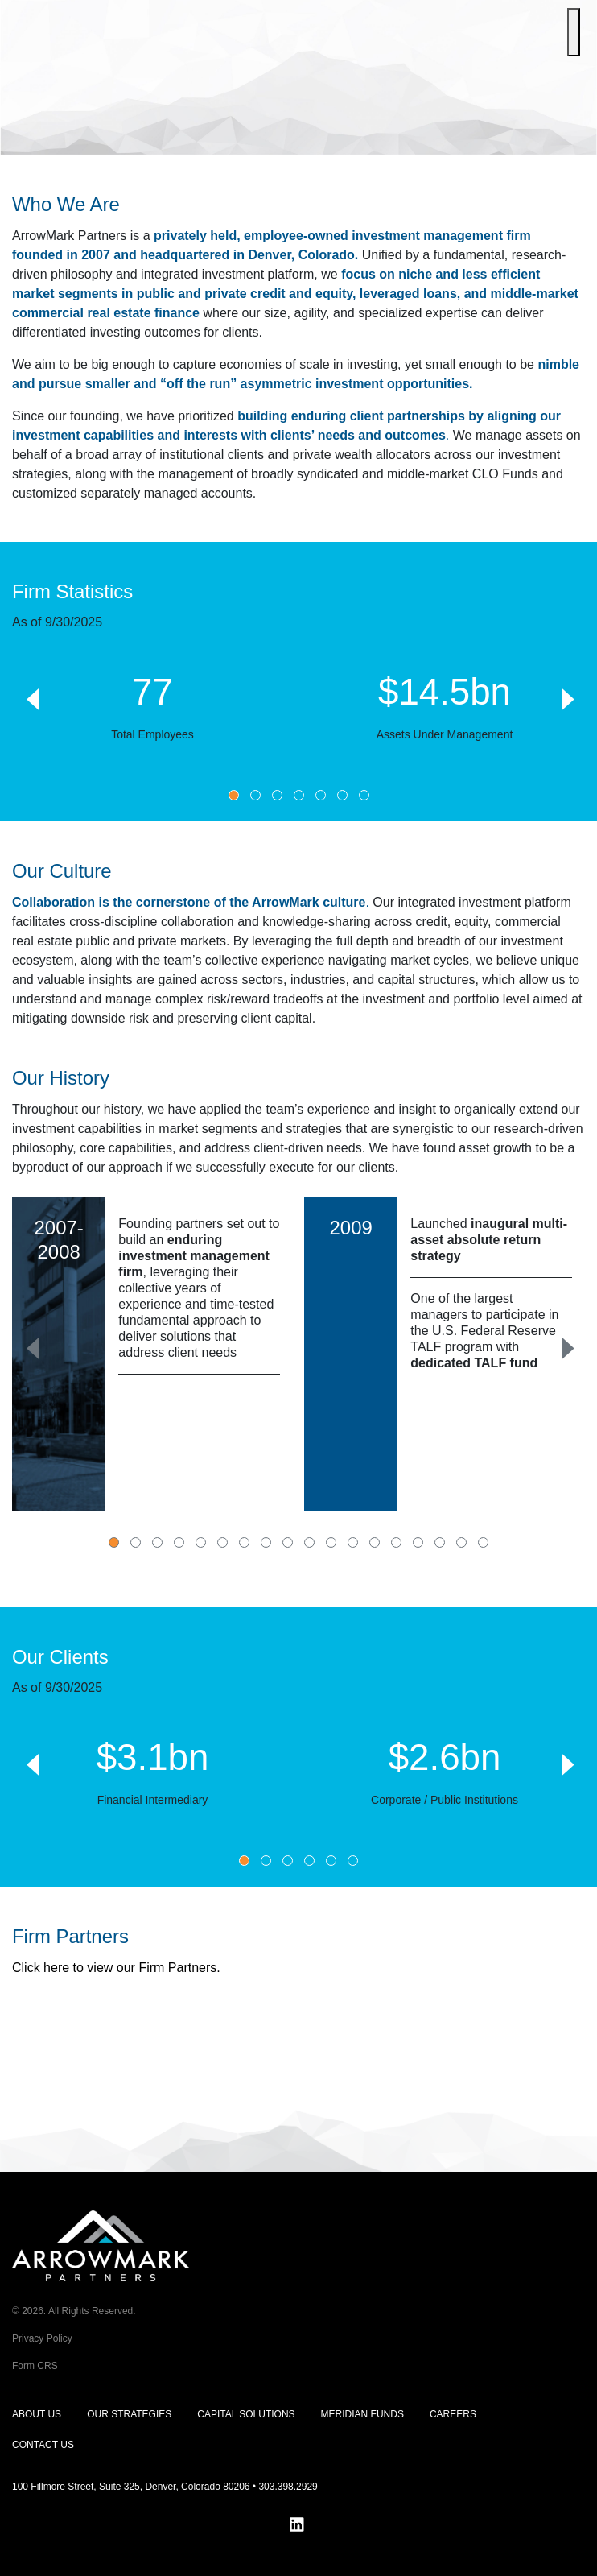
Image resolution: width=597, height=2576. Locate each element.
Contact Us (43, 2444)
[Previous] (32, 697)
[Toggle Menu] (573, 32)
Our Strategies (129, 2414)
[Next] (565, 697)
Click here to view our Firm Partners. (116, 1967)
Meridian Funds (362, 2414)
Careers (453, 2414)
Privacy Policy (42, 2338)
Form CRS (35, 2365)
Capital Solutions (245, 2414)
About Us (36, 2414)
